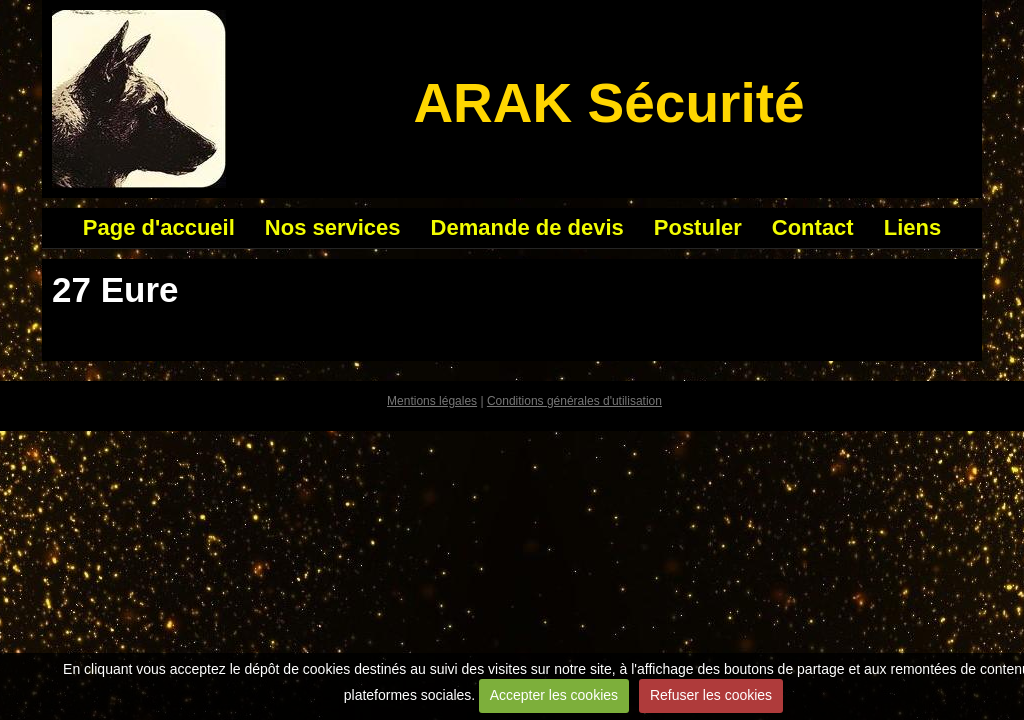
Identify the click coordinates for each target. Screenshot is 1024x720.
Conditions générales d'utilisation (574, 401)
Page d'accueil (159, 227)
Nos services (333, 227)
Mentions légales (432, 401)
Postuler (698, 227)
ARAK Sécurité (608, 103)
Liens (912, 227)
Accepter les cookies (554, 695)
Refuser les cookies (711, 695)
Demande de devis (527, 227)
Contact (813, 227)
